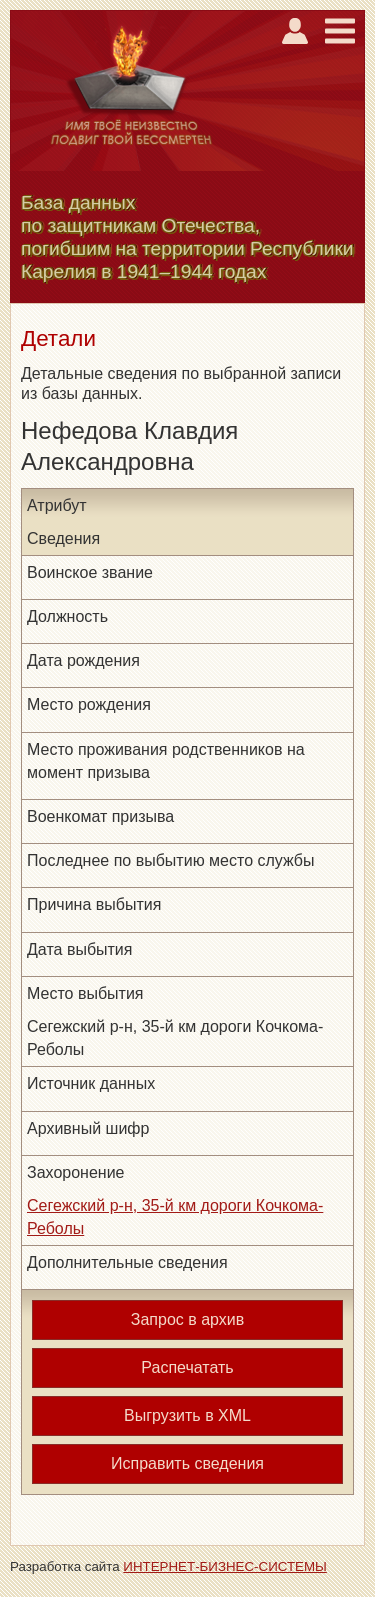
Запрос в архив (187, 1319)
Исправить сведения (187, 1463)
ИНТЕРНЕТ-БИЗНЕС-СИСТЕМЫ (225, 1566)
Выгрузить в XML (187, 1415)
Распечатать (187, 1367)
